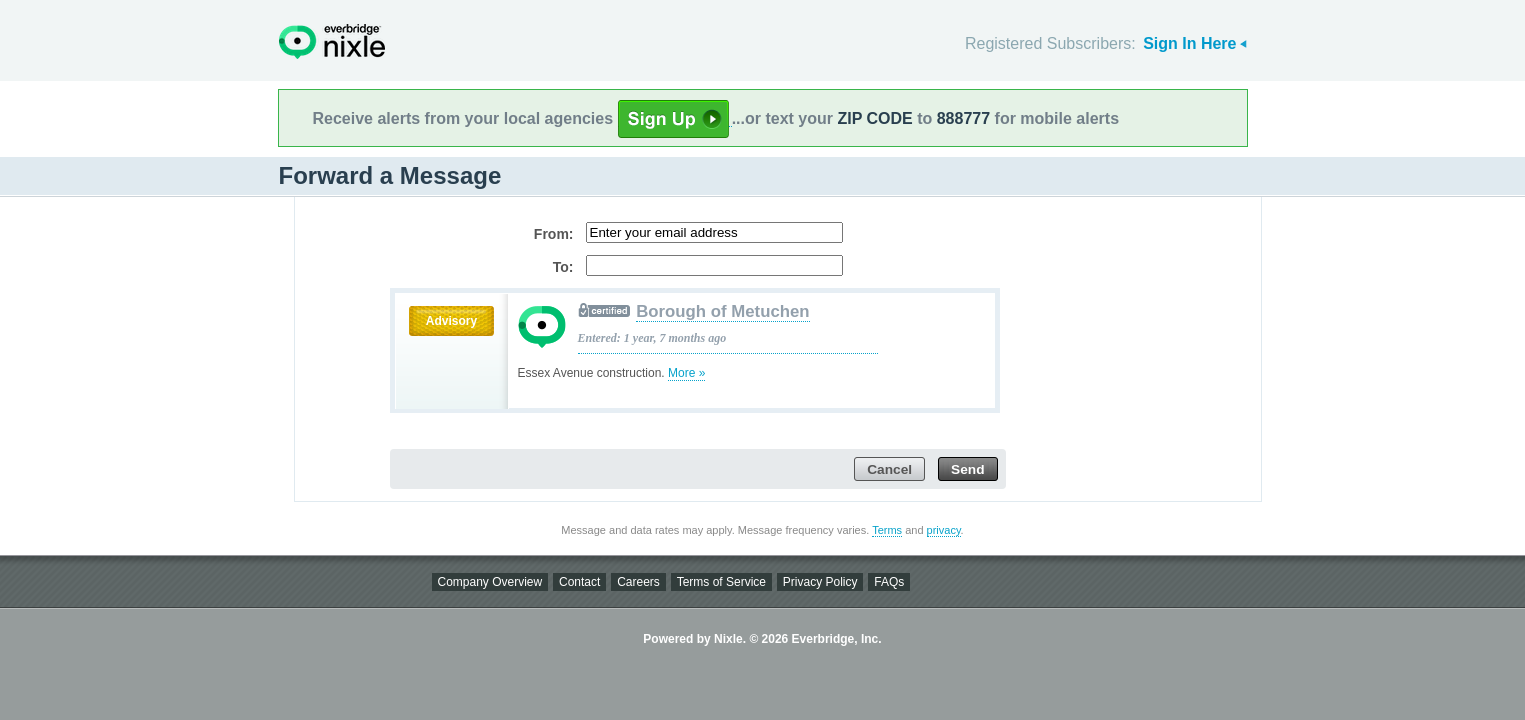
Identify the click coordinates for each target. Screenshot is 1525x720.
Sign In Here (1189, 43)
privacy (944, 530)
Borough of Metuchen (722, 311)
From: (554, 234)
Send (967, 469)
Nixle (332, 41)
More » (686, 373)
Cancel (889, 469)
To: (563, 267)
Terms (887, 530)
